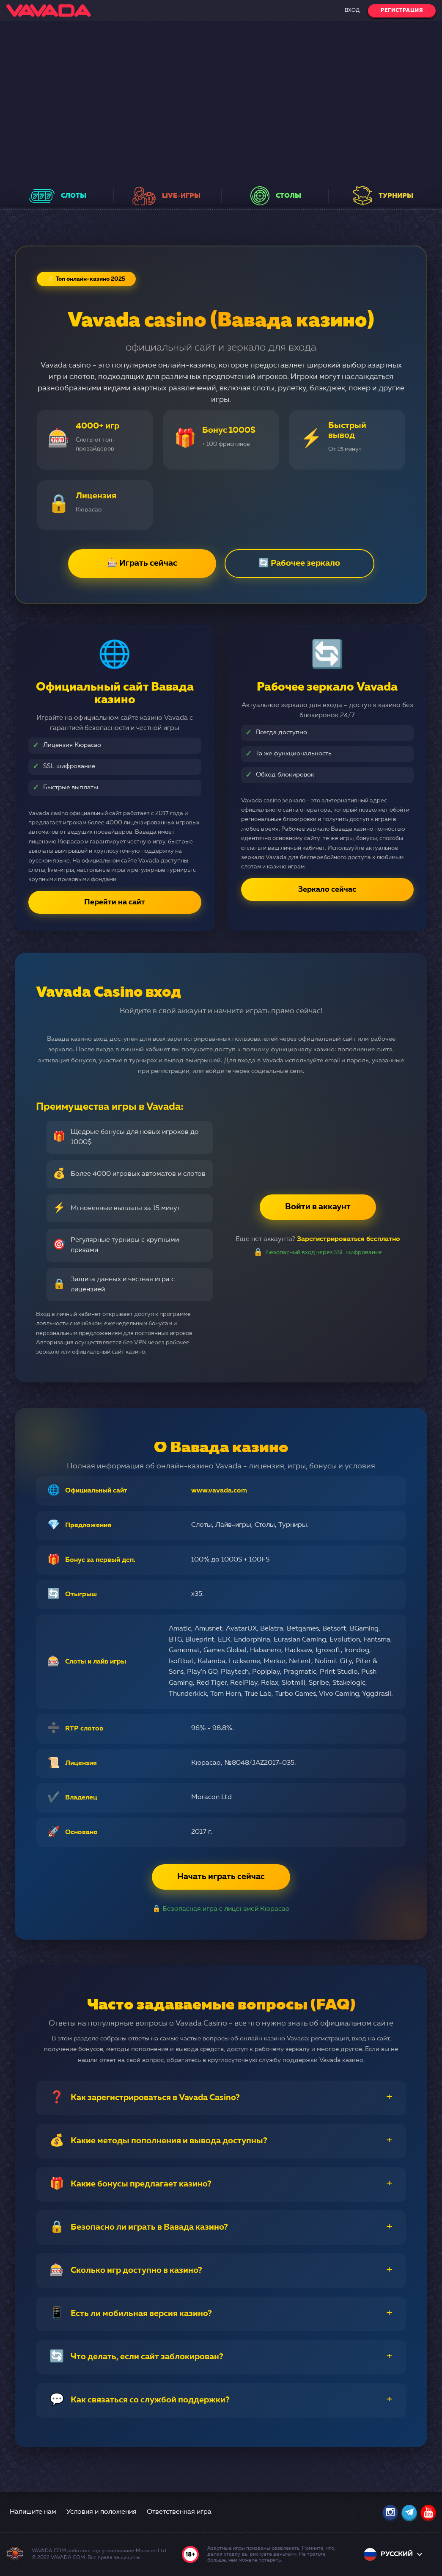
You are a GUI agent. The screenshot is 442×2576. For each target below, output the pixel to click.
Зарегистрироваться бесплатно (348, 1239)
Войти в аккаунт (318, 1207)
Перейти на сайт (114, 902)
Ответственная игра (179, 2512)
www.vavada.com (219, 1490)
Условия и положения (101, 2512)
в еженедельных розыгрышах (180, 163)
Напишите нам (33, 2512)
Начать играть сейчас (221, 1877)
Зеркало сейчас (327, 889)
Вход (352, 10)
